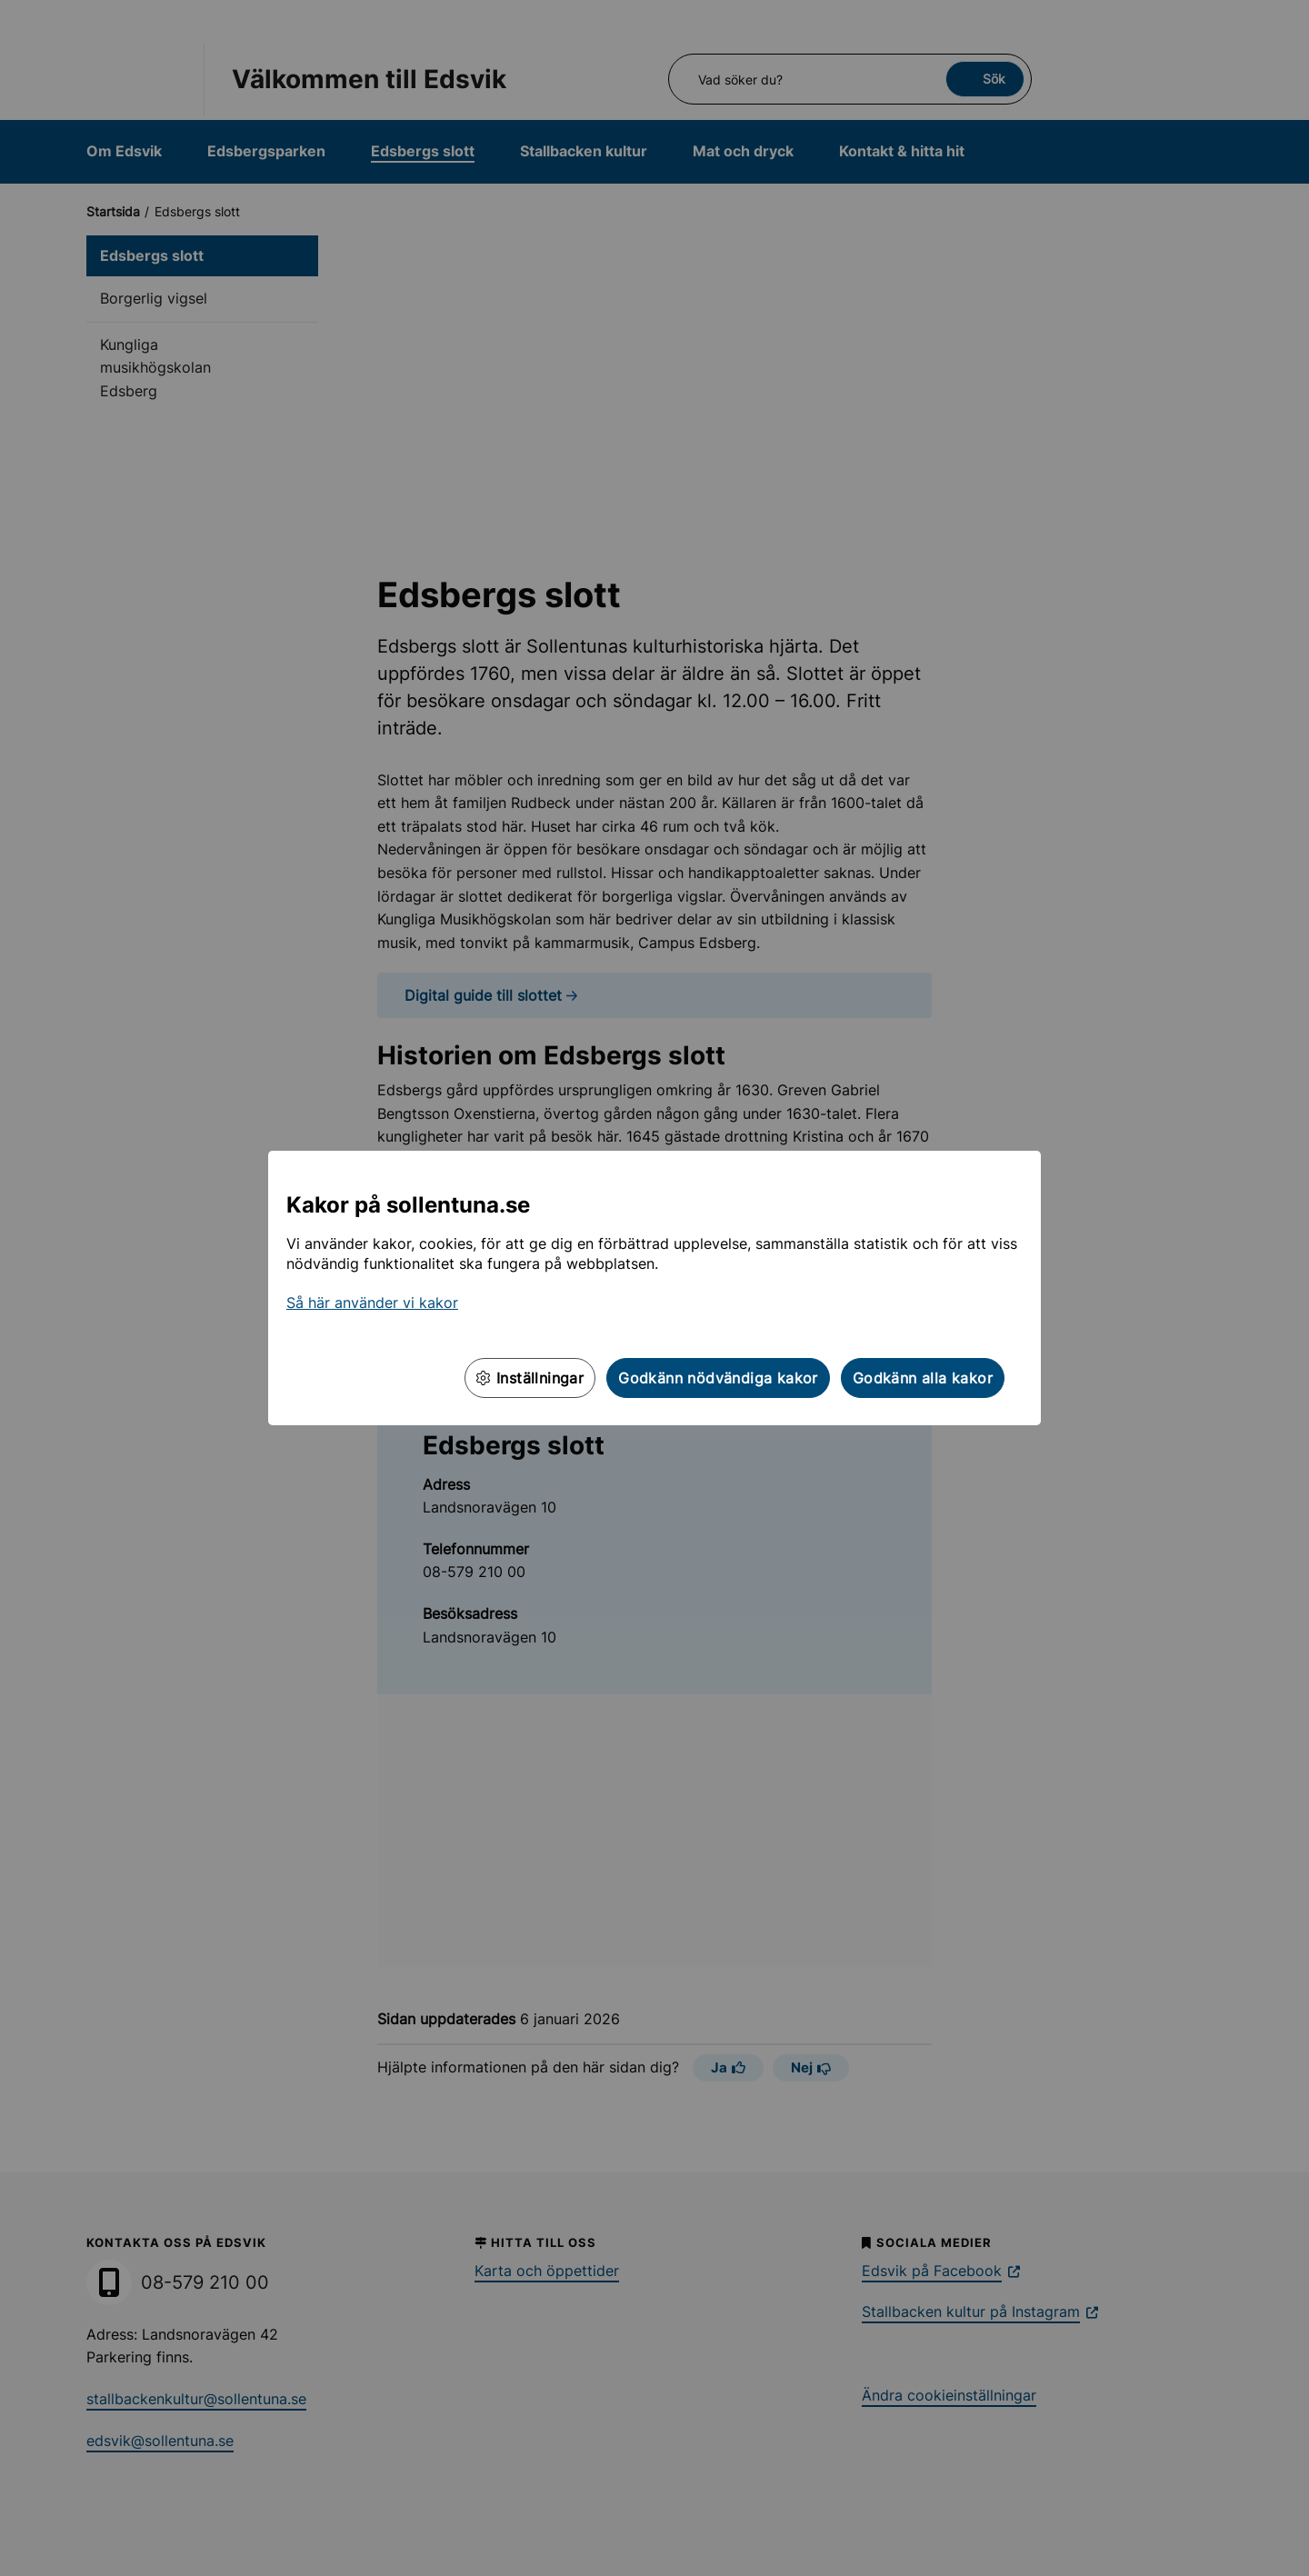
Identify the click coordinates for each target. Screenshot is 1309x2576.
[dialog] (654, 1288)
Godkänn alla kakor (923, 1378)
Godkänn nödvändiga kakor (718, 1378)
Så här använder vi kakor (372, 1302)
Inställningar (530, 1378)
